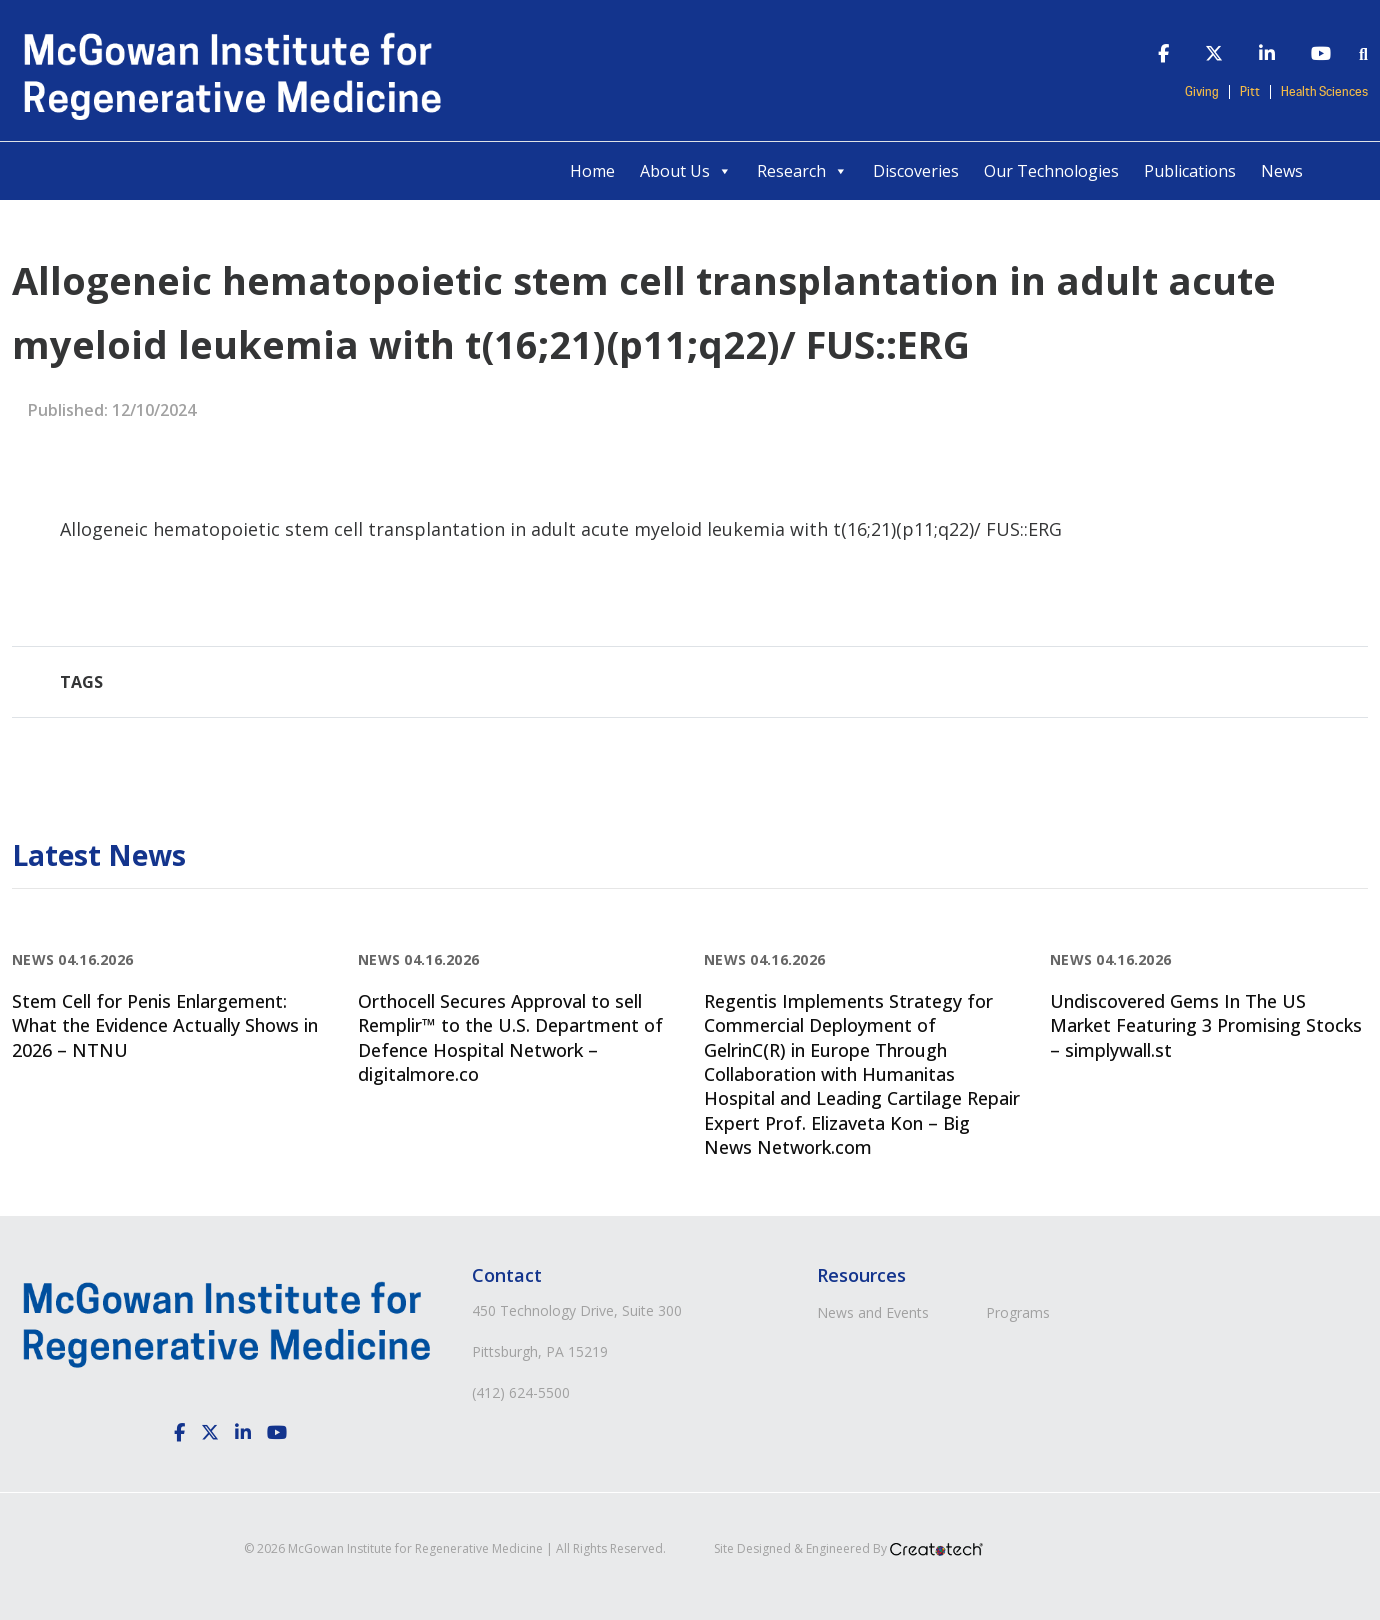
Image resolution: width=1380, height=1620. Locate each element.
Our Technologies (1051, 171)
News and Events (873, 1312)
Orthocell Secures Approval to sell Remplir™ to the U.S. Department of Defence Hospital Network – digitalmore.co (510, 1037)
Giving (1202, 92)
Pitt (1250, 92)
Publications (1190, 171)
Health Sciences (1324, 92)
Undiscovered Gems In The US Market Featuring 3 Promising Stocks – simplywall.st (1206, 1025)
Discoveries (916, 171)
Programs (1018, 1312)
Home (592, 171)
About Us (686, 171)
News (1282, 171)
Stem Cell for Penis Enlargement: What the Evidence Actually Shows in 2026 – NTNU (165, 1025)
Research (802, 171)
